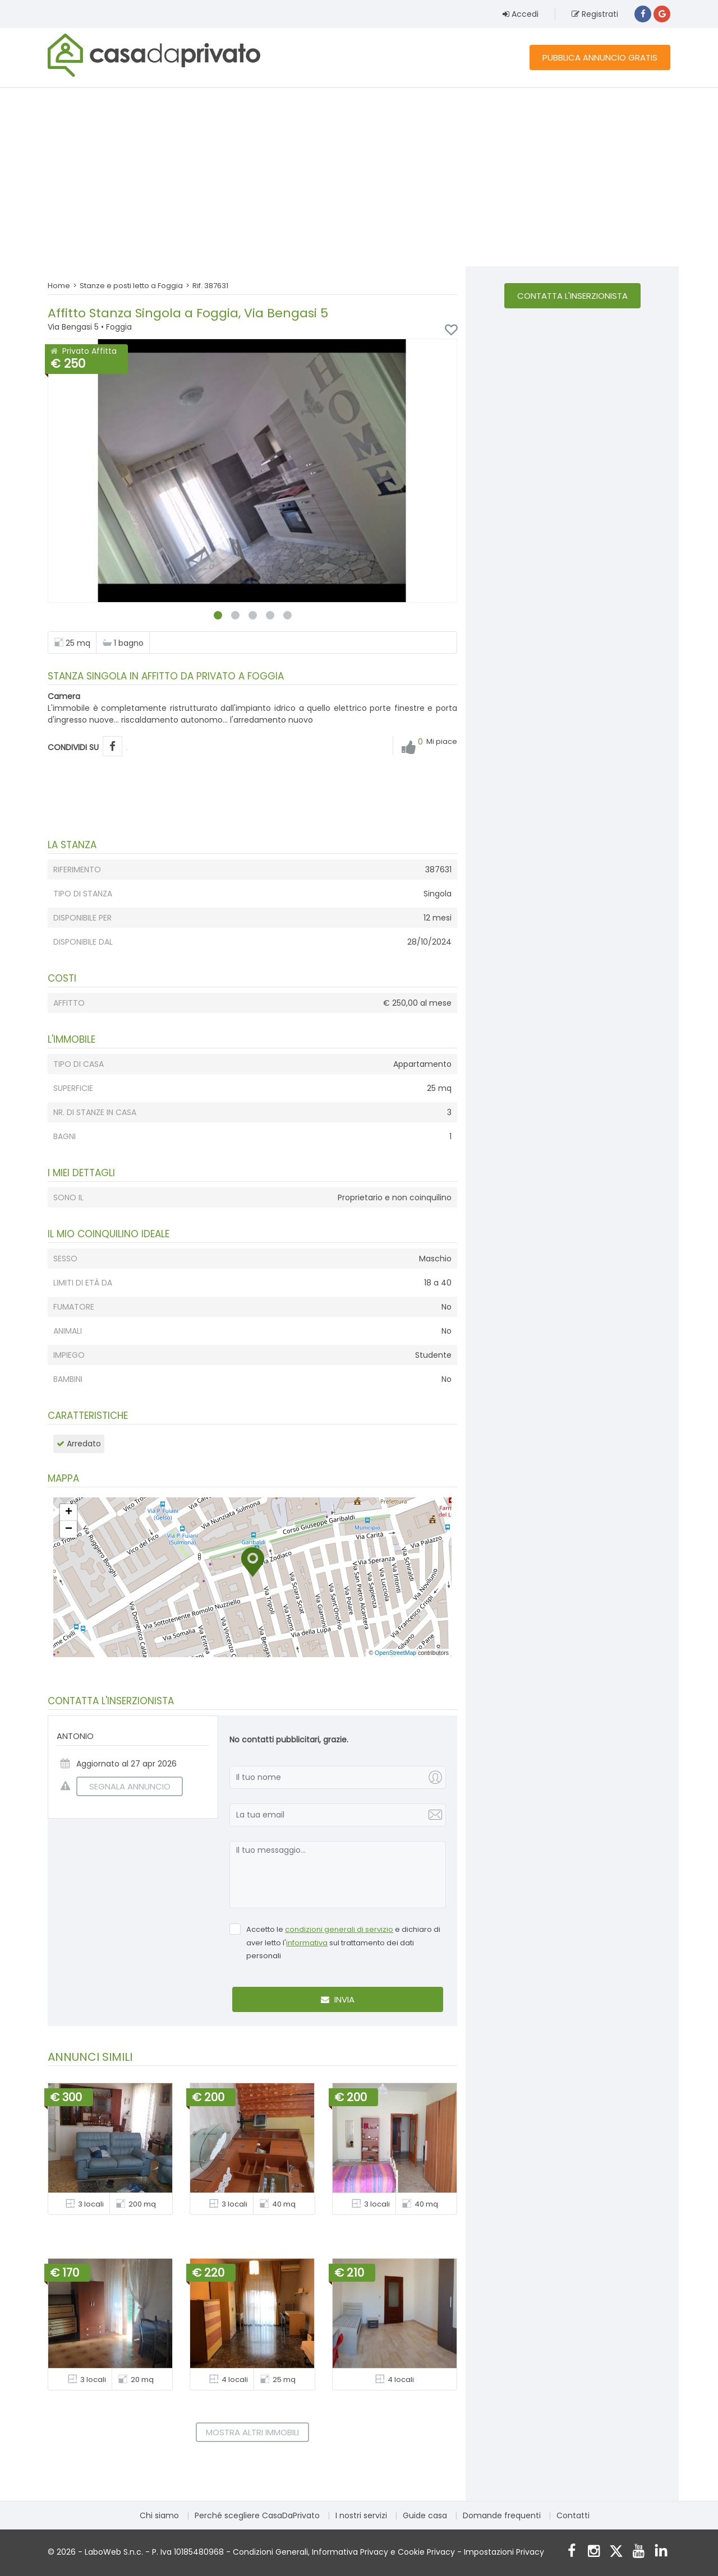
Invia (338, 1999)
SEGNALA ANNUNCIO (123, 1786)
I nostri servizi (361, 2515)
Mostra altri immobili (252, 2432)
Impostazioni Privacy (504, 2551)
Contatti (573, 2515)
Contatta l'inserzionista (572, 296)
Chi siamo (159, 2515)
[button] (252, 1562)
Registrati (595, 14)
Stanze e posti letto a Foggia (131, 285)
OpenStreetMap (395, 1652)
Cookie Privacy (426, 2551)
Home (59, 285)
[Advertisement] (359, 176)
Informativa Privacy (350, 2551)
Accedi (520, 14)
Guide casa (425, 2515)
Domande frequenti (502, 2515)
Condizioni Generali (270, 2551)
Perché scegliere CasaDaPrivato (257, 2515)
